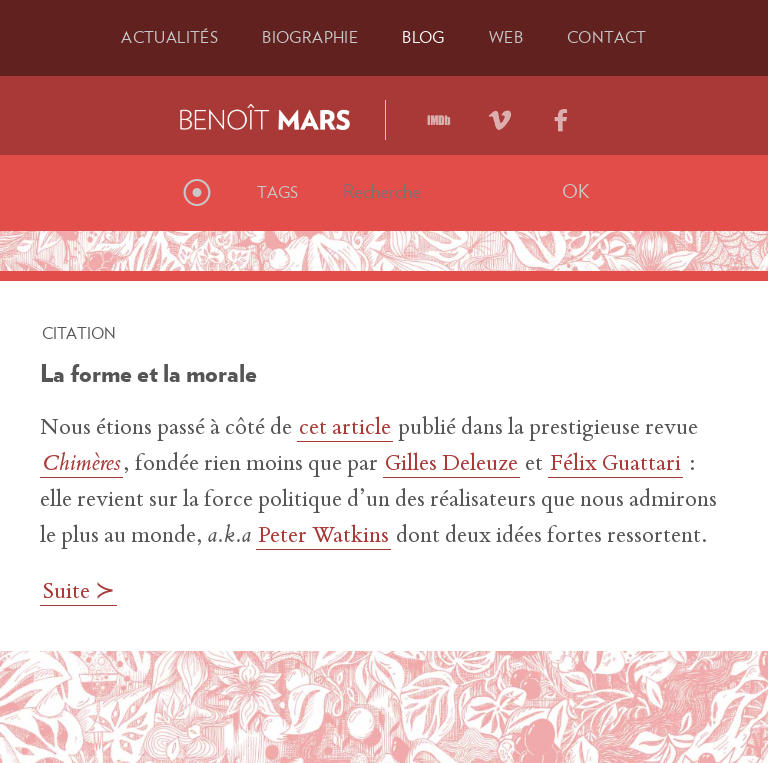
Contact (607, 37)
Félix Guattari (615, 465)
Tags (278, 192)
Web (506, 37)
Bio (310, 37)
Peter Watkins (323, 537)
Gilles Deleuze (451, 465)
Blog (423, 37)
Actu (169, 37)
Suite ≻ (78, 593)
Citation (79, 333)
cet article (345, 429)
